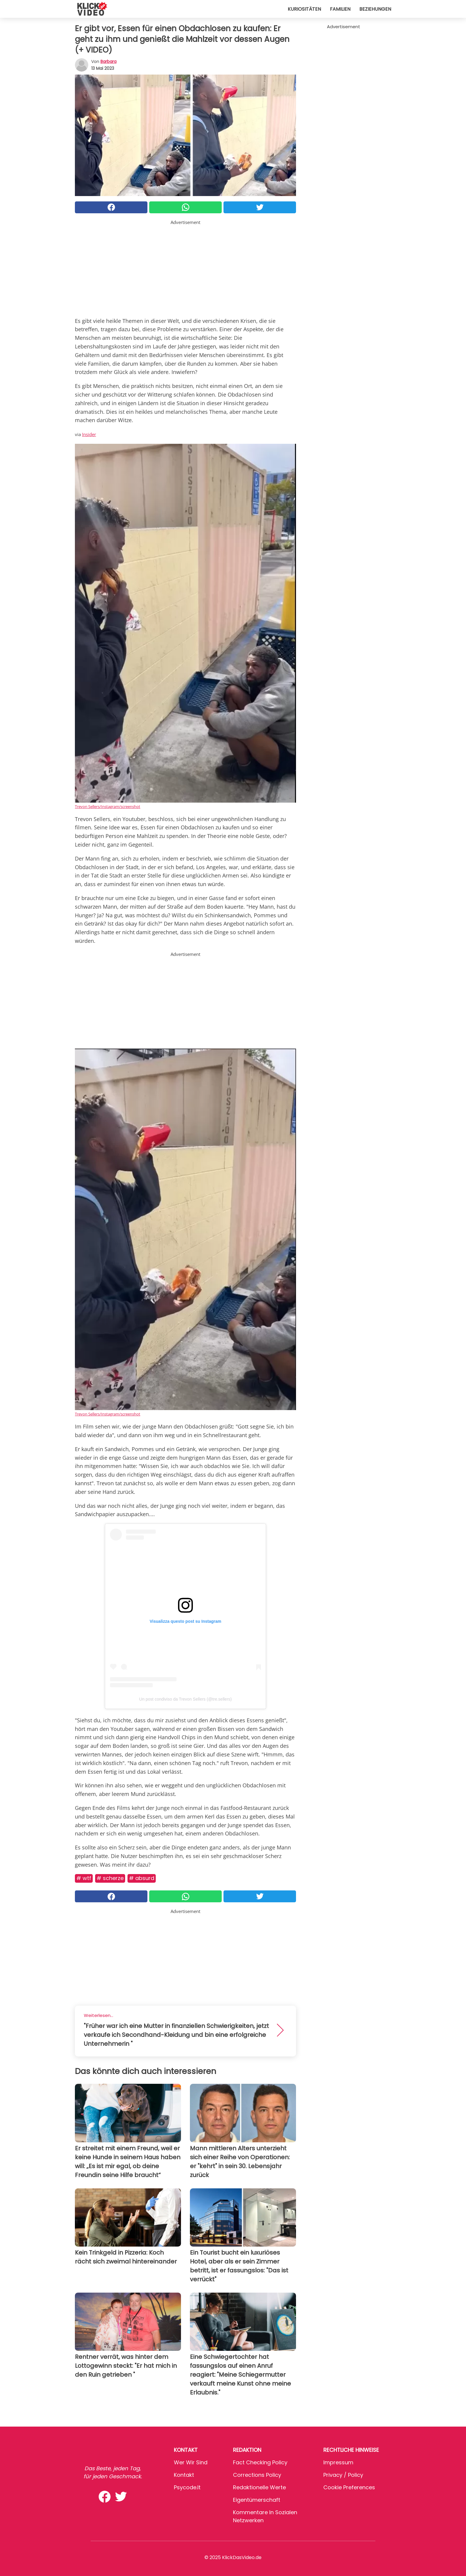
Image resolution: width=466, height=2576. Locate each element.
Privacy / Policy (343, 2475)
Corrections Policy (257, 2475)
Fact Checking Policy (260, 2462)
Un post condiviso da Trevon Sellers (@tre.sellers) (185, 1699)
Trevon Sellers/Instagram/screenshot (107, 806)
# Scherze (110, 1878)
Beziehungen (375, 9)
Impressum (338, 2462)
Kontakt (184, 2475)
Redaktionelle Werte (259, 2487)
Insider (89, 434)
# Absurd (141, 1878)
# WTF (83, 1878)
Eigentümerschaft (256, 2500)
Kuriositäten (304, 9)
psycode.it (187, 2487)
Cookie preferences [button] (349, 2487)
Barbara (108, 61)
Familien (340, 9)
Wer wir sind (190, 2462)
